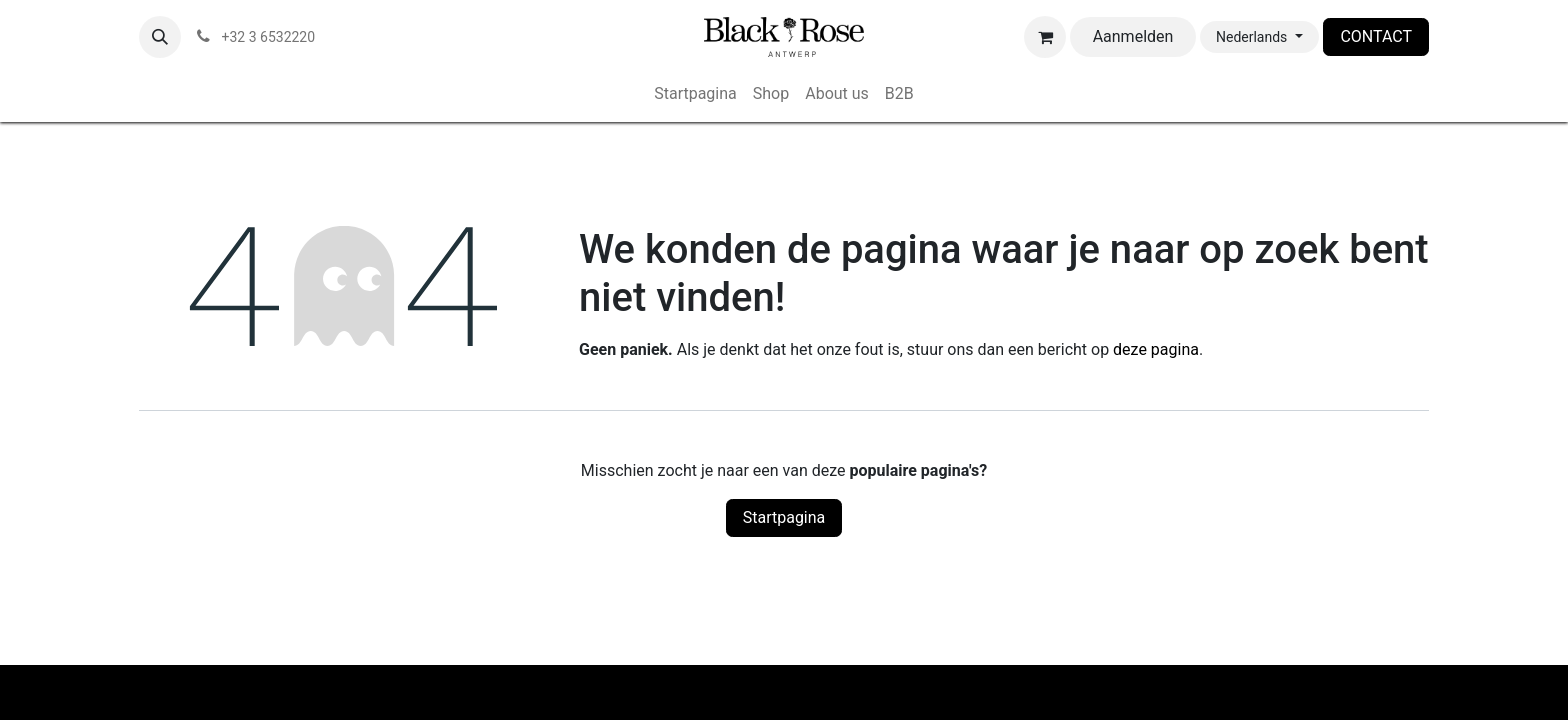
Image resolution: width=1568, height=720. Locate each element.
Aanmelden (1133, 36)
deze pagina (1156, 349)
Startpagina (784, 517)
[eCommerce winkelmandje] (1045, 37)
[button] (160, 37)
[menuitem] (695, 94)
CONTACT (1376, 36)
